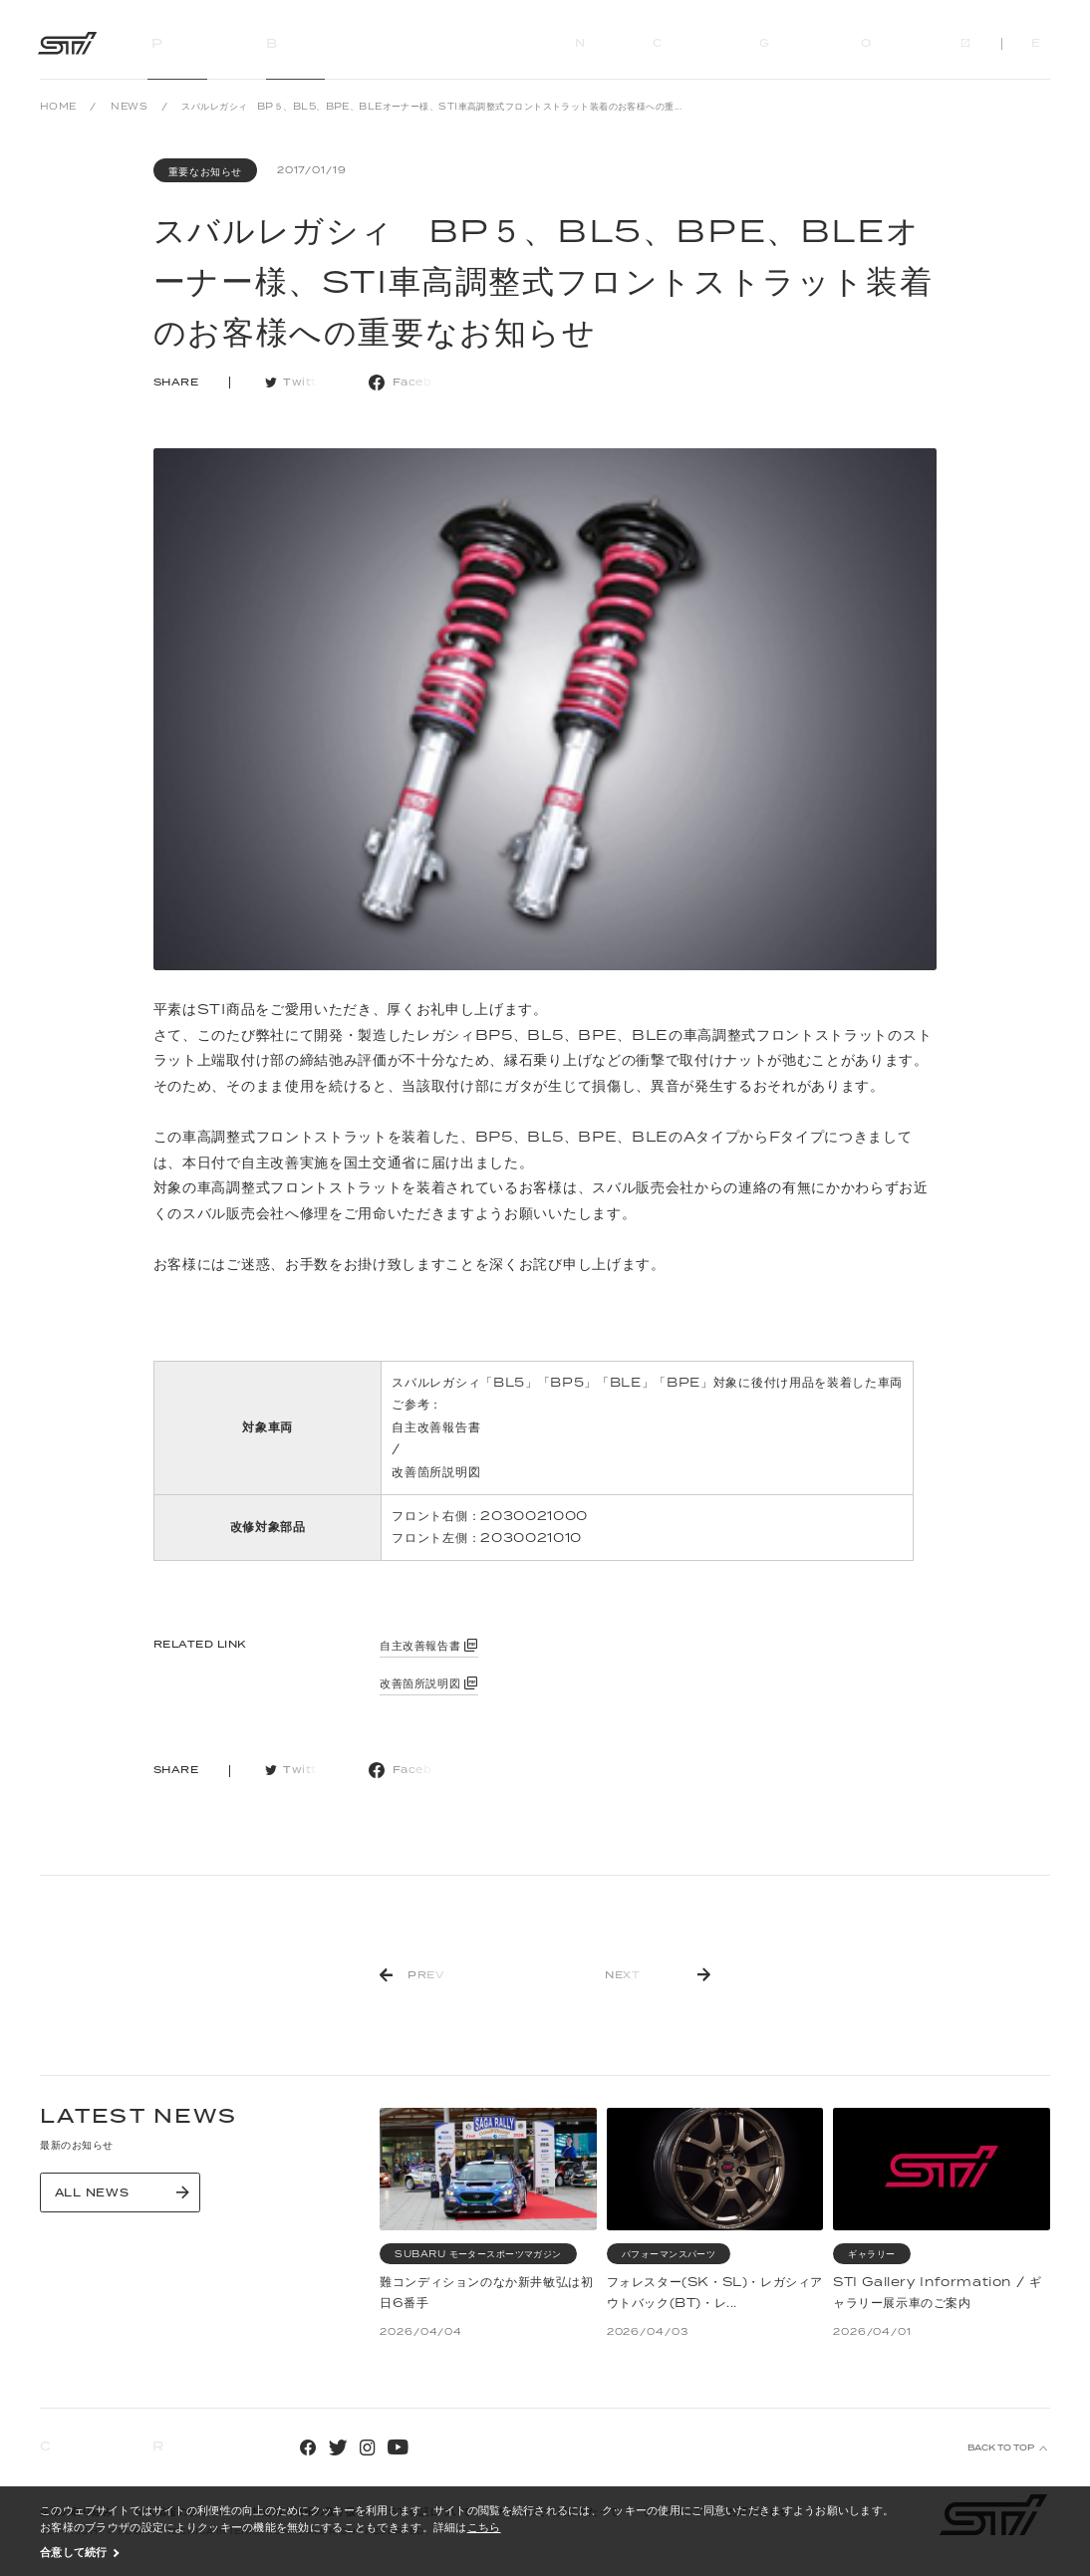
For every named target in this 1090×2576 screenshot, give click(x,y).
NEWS (129, 107)
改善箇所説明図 (436, 1471)
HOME (58, 107)
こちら (484, 2526)
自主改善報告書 (436, 1426)
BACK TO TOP (1000, 2448)
